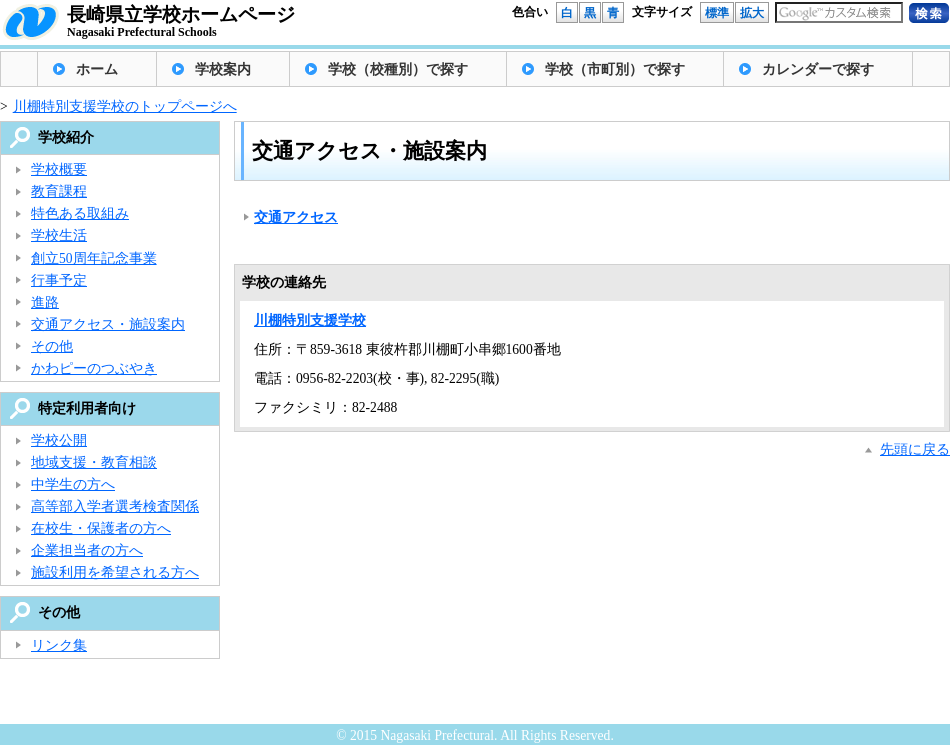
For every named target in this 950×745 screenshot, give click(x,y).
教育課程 (59, 191)
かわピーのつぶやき (94, 368)
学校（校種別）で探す (398, 69)
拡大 (752, 13)
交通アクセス (296, 217)
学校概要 (59, 169)
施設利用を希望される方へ (115, 572)
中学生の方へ (73, 484)
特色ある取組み (80, 213)
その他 (52, 346)
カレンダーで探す (818, 69)
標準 (717, 13)
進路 (45, 302)
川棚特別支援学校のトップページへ (125, 106)
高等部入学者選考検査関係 (115, 506)
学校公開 (59, 440)
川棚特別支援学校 (310, 320)
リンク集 (59, 645)
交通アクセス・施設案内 (108, 324)
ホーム (97, 69)
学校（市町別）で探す (615, 69)
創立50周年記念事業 (94, 258)
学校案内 (223, 69)
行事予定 (59, 280)
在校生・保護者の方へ (101, 528)
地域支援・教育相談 (94, 462)
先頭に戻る (915, 449)
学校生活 (59, 235)
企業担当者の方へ (87, 550)
